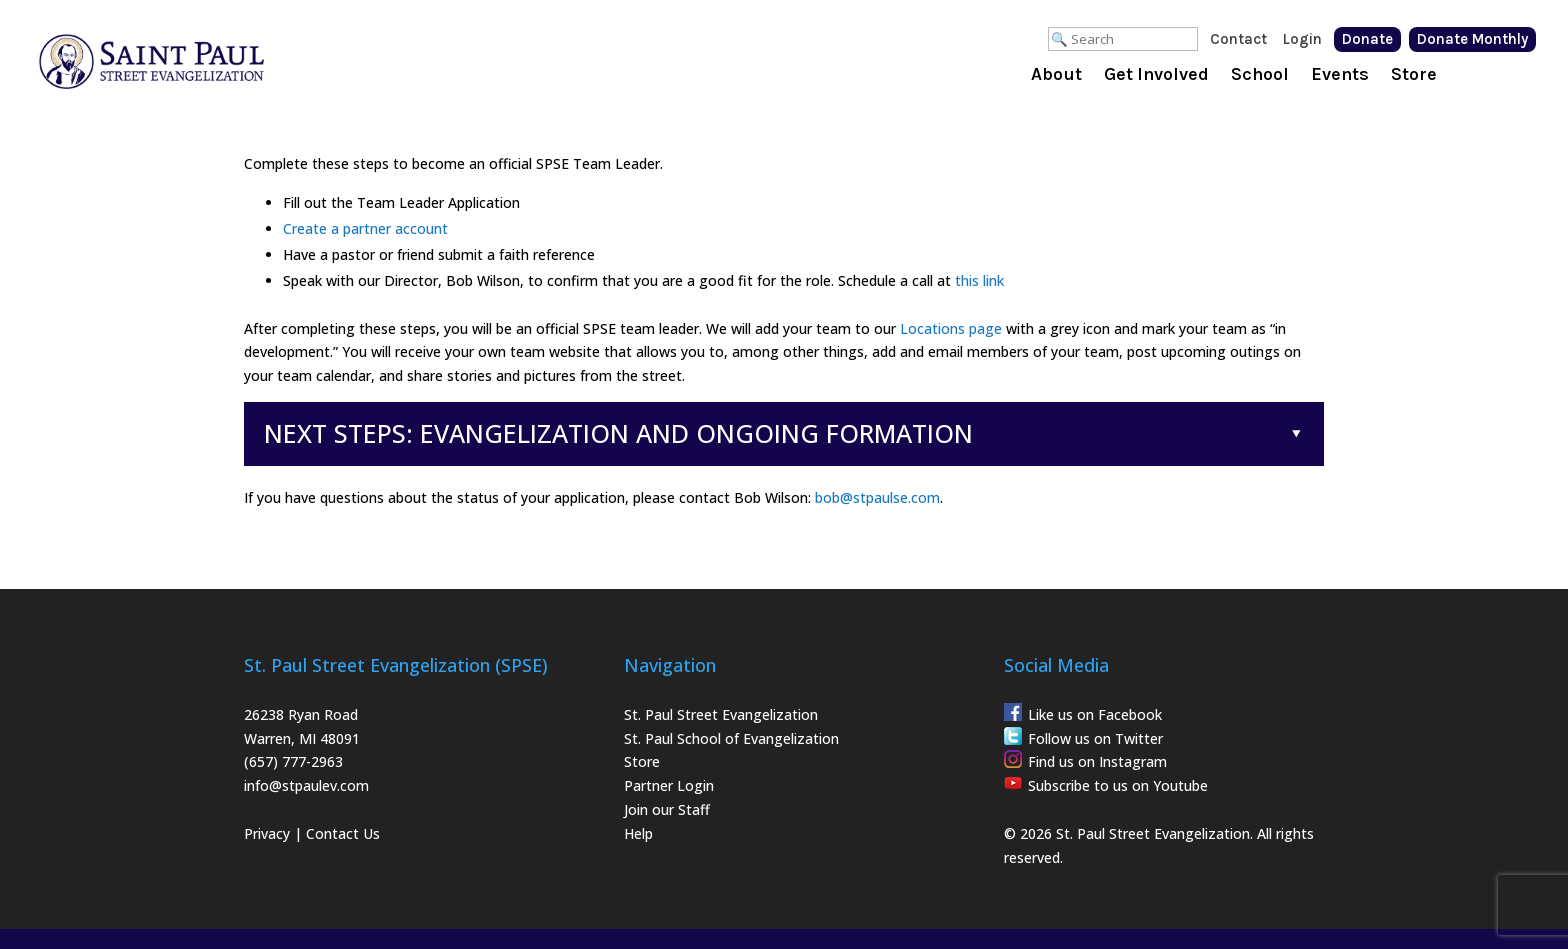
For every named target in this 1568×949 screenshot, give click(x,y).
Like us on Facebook (1095, 714)
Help (638, 833)
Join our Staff (667, 809)
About (1056, 76)
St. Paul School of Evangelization (731, 738)
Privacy (267, 833)
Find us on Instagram (1097, 761)
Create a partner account (365, 228)
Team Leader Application (438, 202)
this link (979, 280)
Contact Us (343, 833)
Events (1340, 76)
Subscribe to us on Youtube (1118, 785)
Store (1414, 76)
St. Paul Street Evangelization (721, 714)
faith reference (547, 254)
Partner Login (669, 785)
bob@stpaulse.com (877, 497)
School (1260, 76)
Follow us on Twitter (1095, 738)
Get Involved (1156, 76)
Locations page (951, 328)
